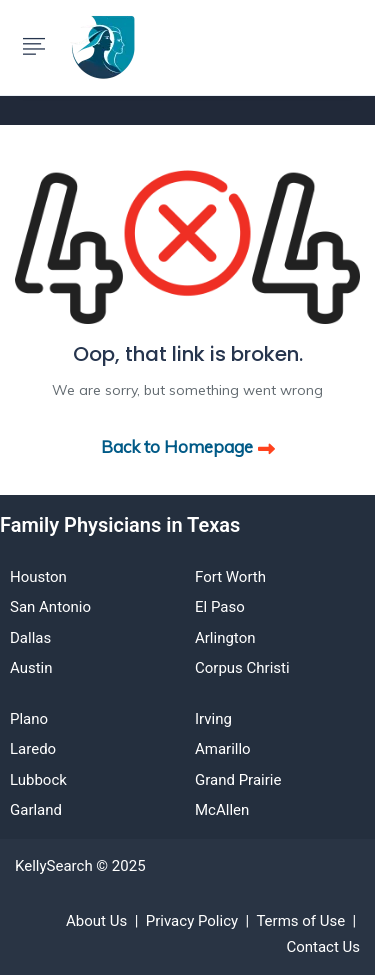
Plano (29, 719)
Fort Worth (230, 577)
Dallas (30, 638)
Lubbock (38, 780)
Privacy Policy (192, 921)
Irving (213, 719)
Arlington (225, 638)
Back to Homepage (188, 446)
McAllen (222, 810)
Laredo (33, 749)
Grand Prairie (238, 780)
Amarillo (223, 749)
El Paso (220, 607)
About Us (96, 921)
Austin (31, 668)
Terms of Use (300, 921)
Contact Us (323, 947)
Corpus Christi (242, 668)
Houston (38, 577)
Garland (36, 810)
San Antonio (50, 607)
